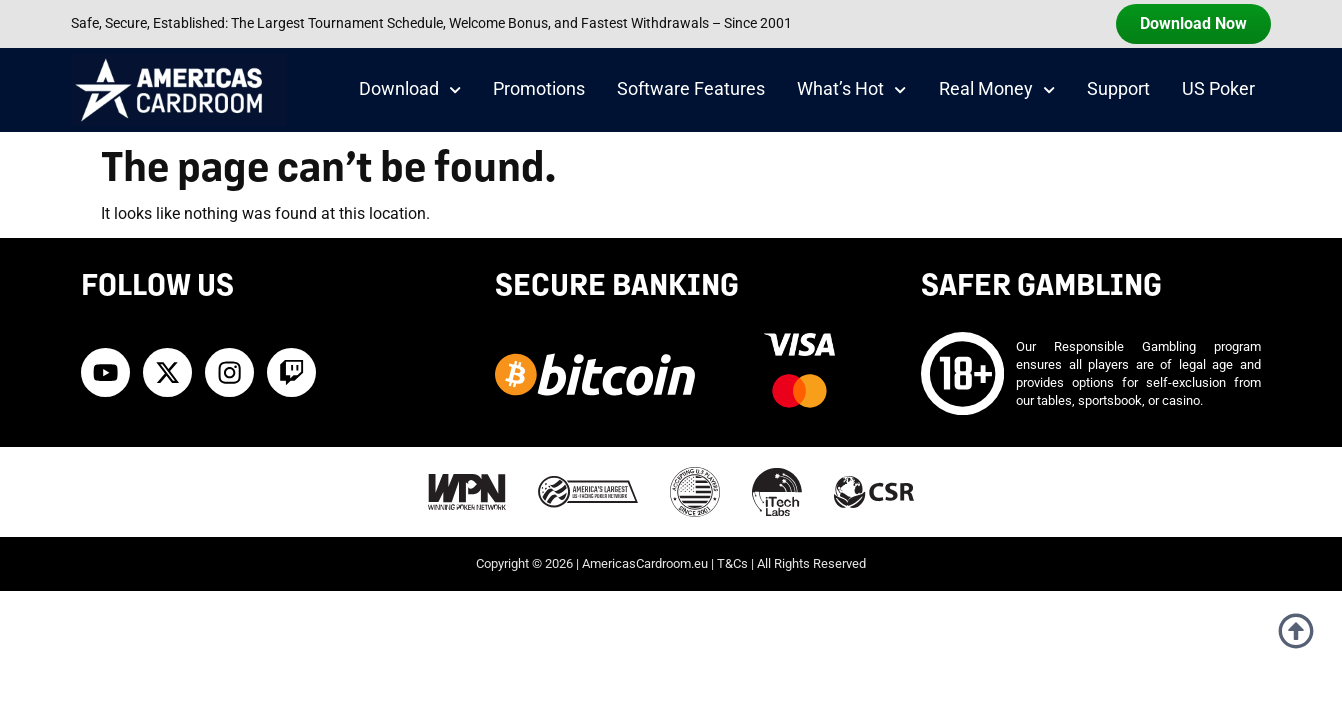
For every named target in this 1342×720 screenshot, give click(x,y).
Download (410, 90)
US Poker (1218, 89)
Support (1118, 89)
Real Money (997, 90)
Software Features (691, 89)
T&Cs (732, 563)
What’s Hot (851, 90)
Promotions (539, 89)
